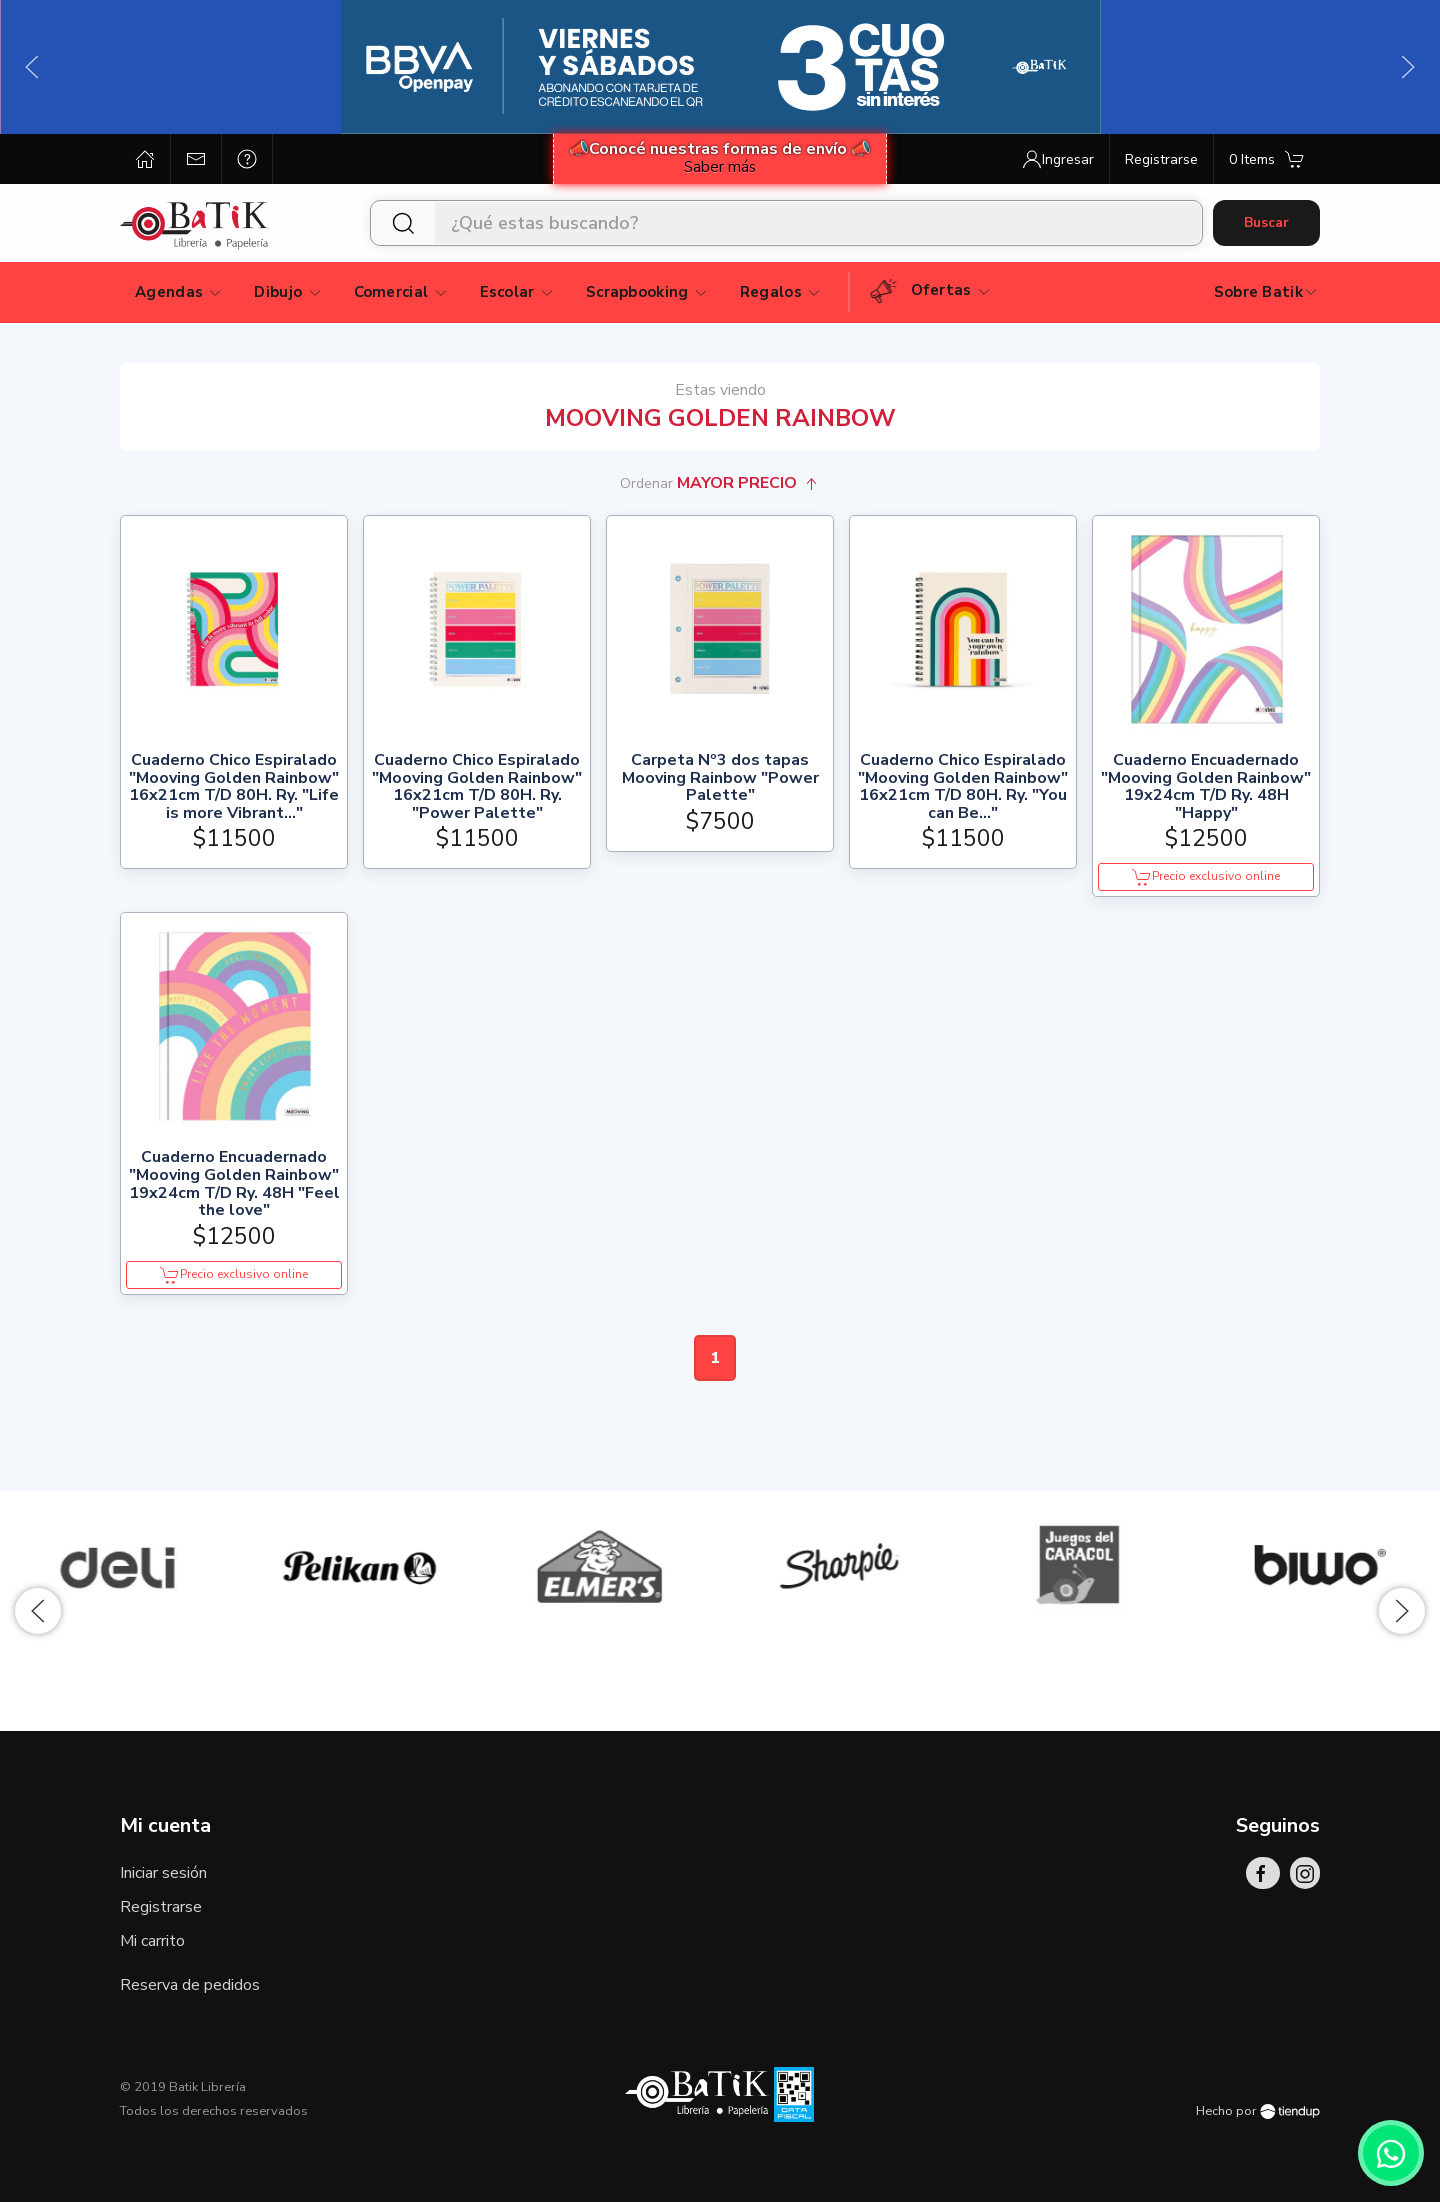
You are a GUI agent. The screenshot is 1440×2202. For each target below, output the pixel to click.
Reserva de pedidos (190, 1985)
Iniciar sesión (163, 1873)
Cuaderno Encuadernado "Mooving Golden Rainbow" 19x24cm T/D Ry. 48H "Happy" (1206, 787)
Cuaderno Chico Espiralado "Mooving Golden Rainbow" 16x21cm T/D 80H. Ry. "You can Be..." (963, 787)
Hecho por (1258, 2111)
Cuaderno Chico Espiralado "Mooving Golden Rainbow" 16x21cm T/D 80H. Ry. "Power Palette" (477, 787)
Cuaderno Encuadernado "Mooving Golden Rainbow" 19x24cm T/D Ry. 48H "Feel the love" (234, 1184)
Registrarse (161, 1907)
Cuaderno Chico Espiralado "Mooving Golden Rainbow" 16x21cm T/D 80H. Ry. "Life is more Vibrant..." (234, 787)
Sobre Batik (1266, 292)
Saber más (720, 167)
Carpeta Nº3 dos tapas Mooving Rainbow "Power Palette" (720, 778)
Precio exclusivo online (1206, 877)
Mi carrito (152, 1941)
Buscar (1266, 222)
